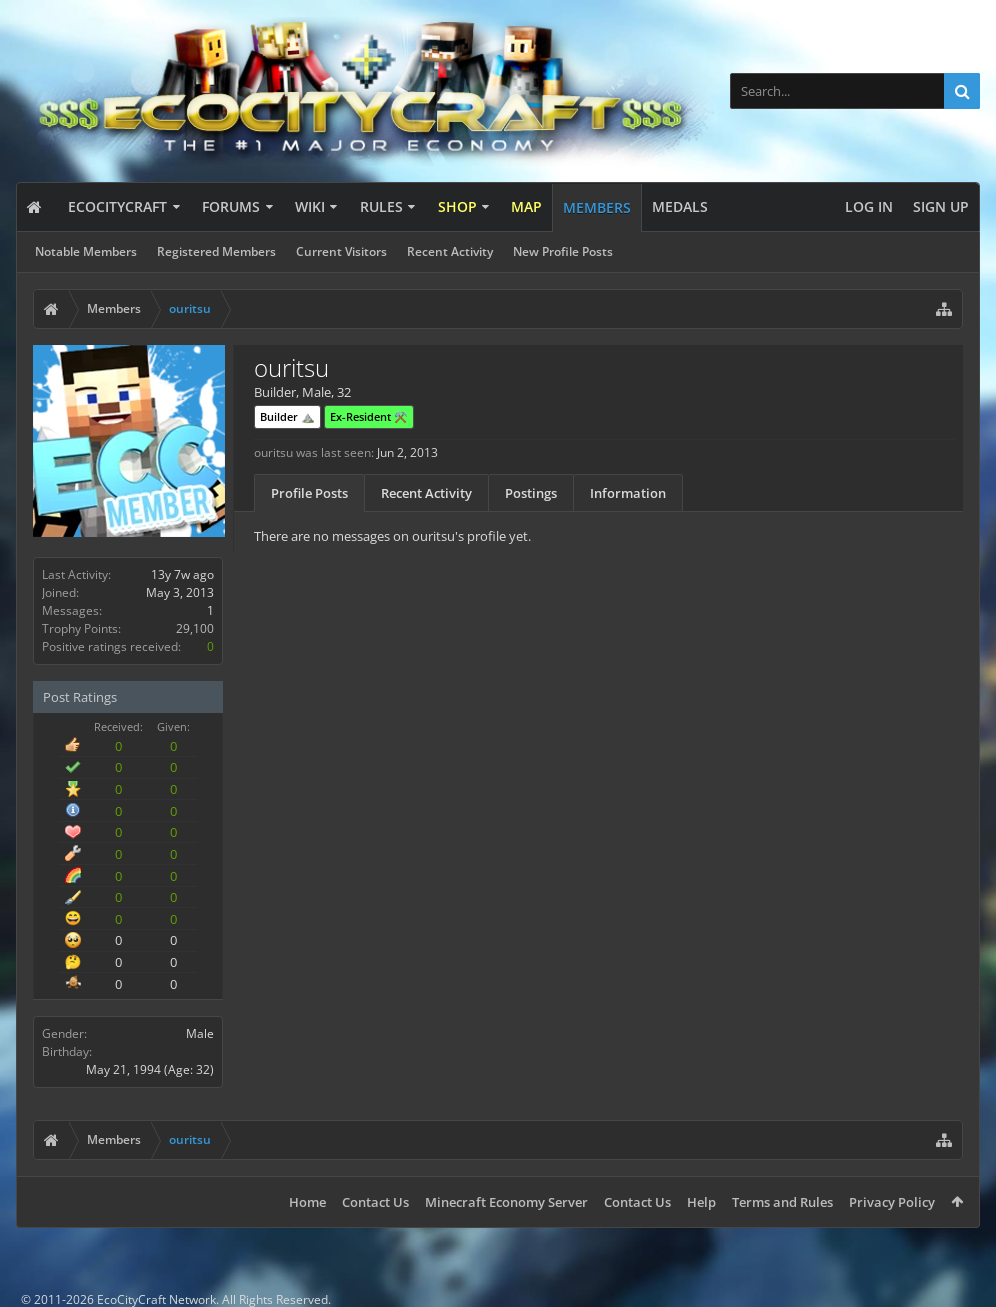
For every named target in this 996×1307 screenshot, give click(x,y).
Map (526, 206)
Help (701, 1202)
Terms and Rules (782, 1202)
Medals (680, 206)
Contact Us (375, 1202)
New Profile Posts (563, 251)
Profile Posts (309, 493)
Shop (457, 206)
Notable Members (86, 251)
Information (628, 493)
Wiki (310, 206)
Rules (381, 206)
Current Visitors (341, 251)
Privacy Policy (892, 1202)
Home (307, 1202)
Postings (531, 493)
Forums (231, 206)
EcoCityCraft (117, 206)
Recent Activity (450, 251)
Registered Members (216, 251)
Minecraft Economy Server (506, 1202)
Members (597, 207)
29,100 (195, 628)
